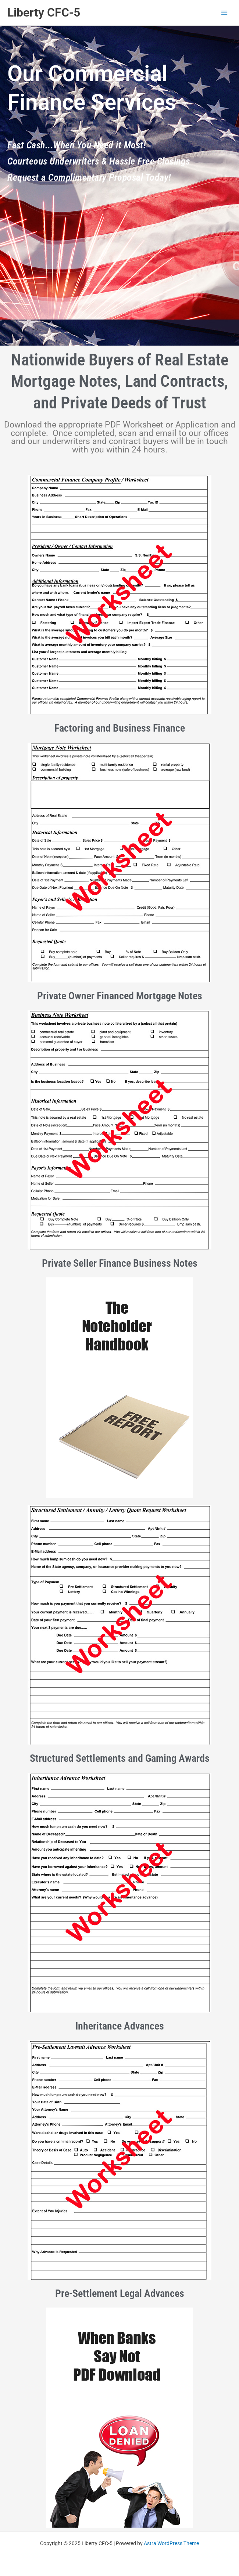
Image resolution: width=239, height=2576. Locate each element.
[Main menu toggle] (224, 12)
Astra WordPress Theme (171, 2543)
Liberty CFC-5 (43, 12)
